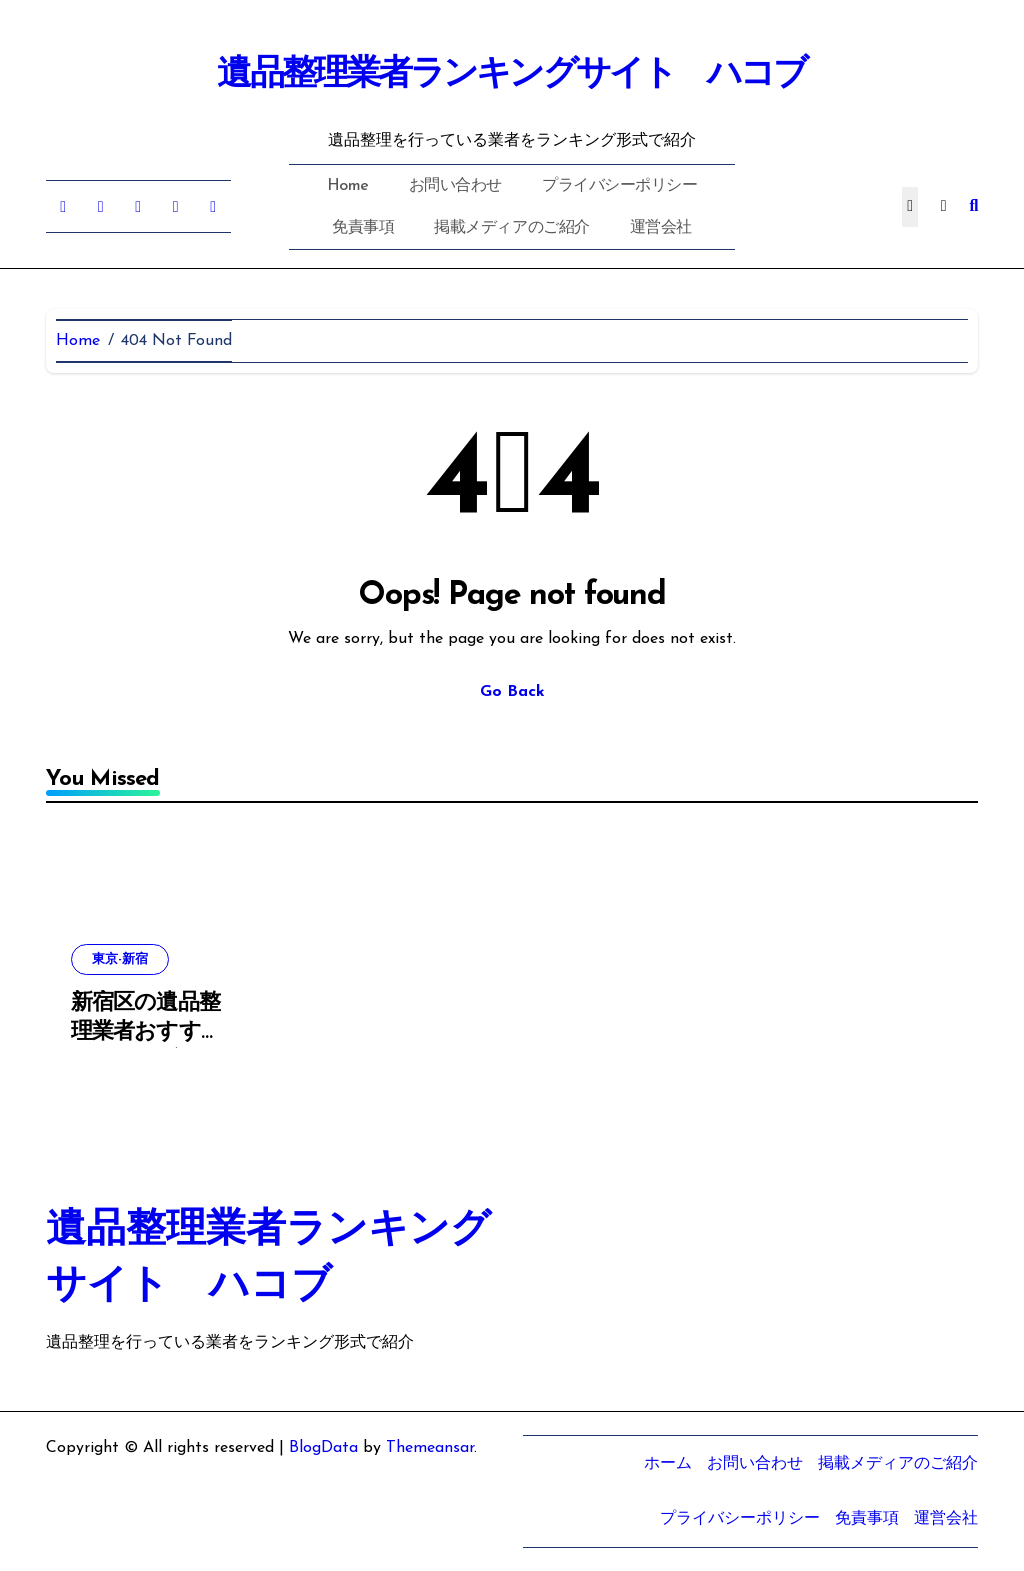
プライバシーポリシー (619, 186)
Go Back (512, 692)
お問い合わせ (455, 186)
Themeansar (430, 1448)
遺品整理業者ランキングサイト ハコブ (511, 75)
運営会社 (661, 228)
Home (348, 186)
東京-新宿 (120, 959)
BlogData (323, 1448)
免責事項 (363, 228)
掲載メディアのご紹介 (511, 228)
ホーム (668, 1464)
